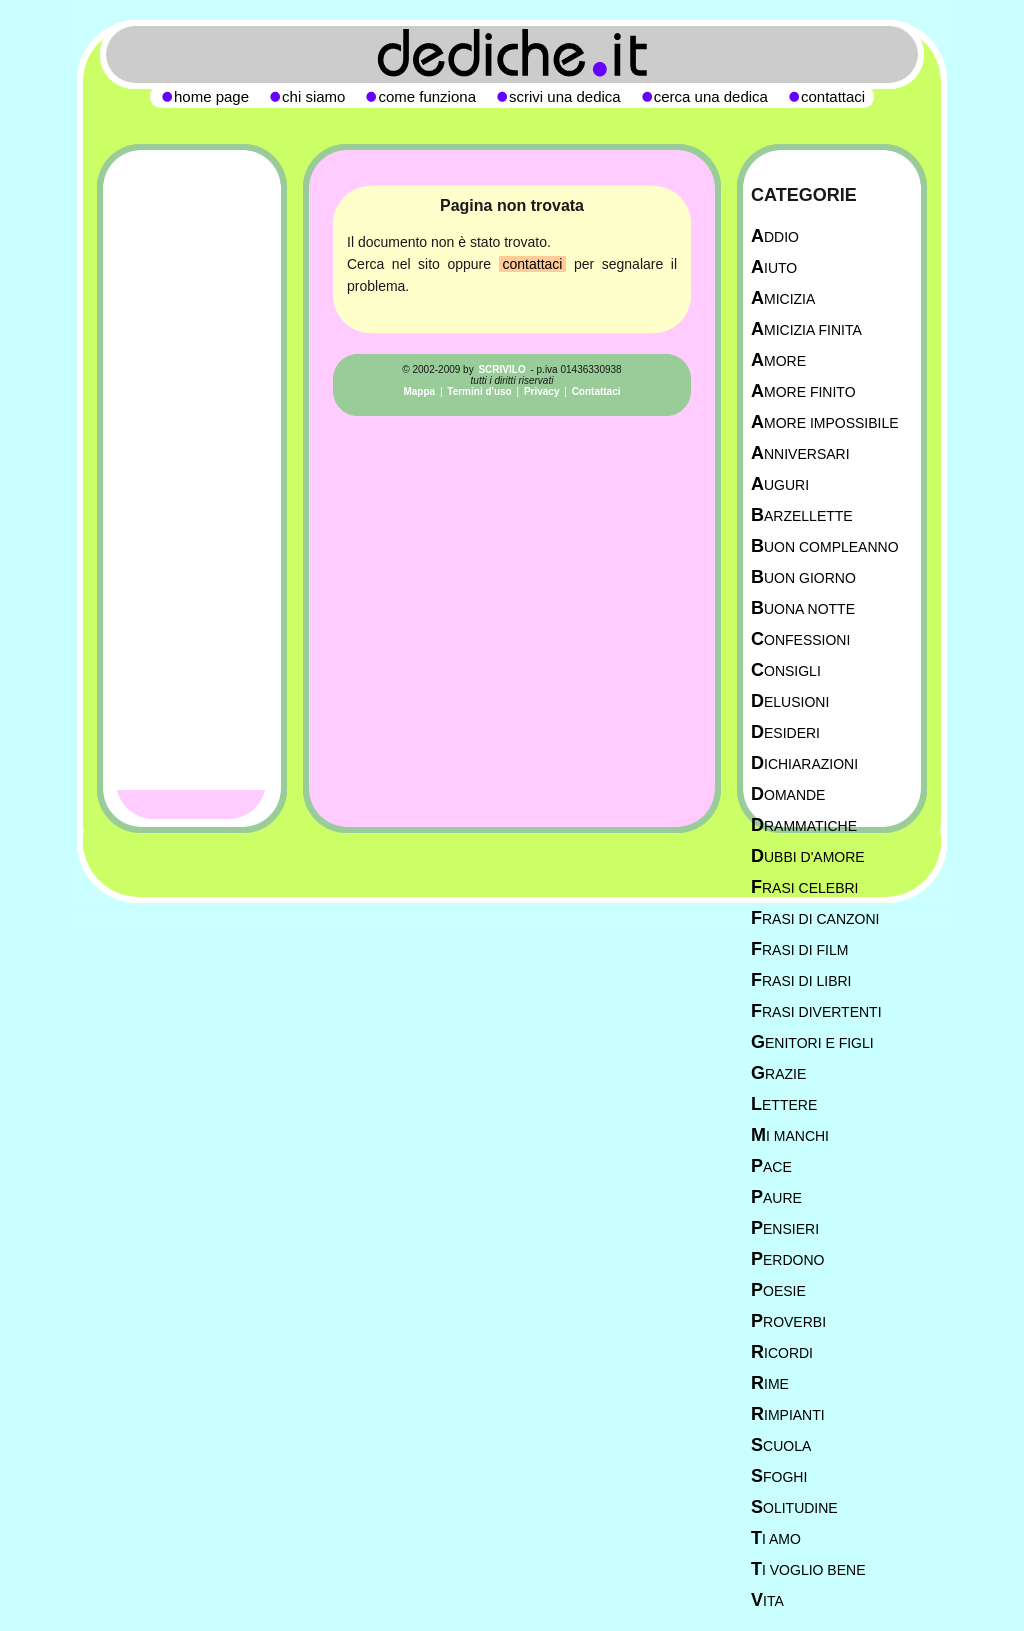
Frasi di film (799, 949)
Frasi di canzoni (815, 918)
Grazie (778, 1073)
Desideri (785, 732)
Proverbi (788, 1321)
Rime (770, 1383)
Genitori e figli (812, 1042)
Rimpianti (788, 1414)
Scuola (781, 1445)
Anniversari (800, 453)
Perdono (787, 1259)
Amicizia (783, 298)
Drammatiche (804, 825)
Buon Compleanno (825, 546)
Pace (771, 1166)
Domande (788, 794)
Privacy (542, 391)
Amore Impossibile (825, 422)
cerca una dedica (711, 96)
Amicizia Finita (806, 329)
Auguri (780, 484)
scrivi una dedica (565, 96)
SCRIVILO (501, 369)
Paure (776, 1197)
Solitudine (794, 1507)
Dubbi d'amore (808, 856)
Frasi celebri (804, 887)
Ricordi (782, 1352)
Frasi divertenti (816, 1011)
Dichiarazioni (804, 763)
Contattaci (596, 391)
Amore (778, 360)
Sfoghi (779, 1476)
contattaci (533, 264)
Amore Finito (803, 391)
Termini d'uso (479, 391)
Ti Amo (776, 1538)
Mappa (419, 391)
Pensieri (785, 1228)
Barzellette (802, 515)
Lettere (784, 1104)
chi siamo (313, 96)
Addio (775, 236)
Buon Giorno (803, 577)
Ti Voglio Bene (808, 1569)
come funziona (427, 96)
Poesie (778, 1290)
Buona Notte (803, 608)
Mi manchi (790, 1135)
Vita (767, 1600)
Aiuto (774, 267)
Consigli (786, 670)
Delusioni (790, 701)
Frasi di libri (801, 980)
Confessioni (800, 639)
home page (211, 96)
